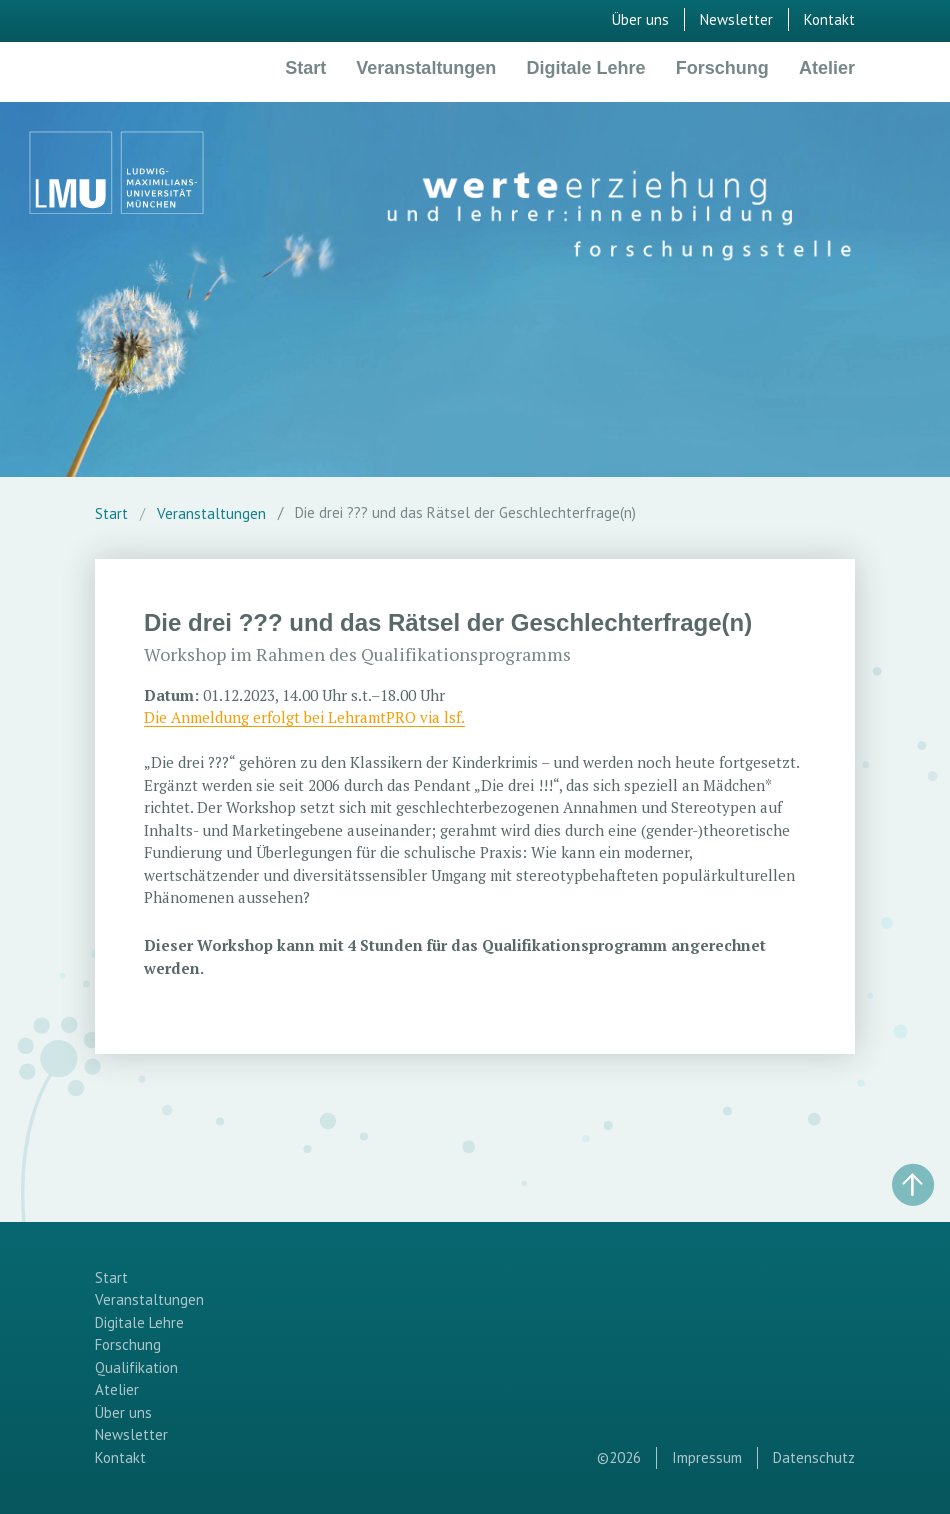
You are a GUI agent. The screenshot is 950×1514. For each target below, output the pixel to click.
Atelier (827, 68)
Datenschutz (814, 1457)
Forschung (722, 68)
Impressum (707, 1457)
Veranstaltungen (426, 68)
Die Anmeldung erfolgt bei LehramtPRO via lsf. (304, 717)
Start (305, 68)
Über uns (640, 19)
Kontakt (829, 19)
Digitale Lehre (586, 68)
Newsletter (736, 19)
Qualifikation (136, 1367)
